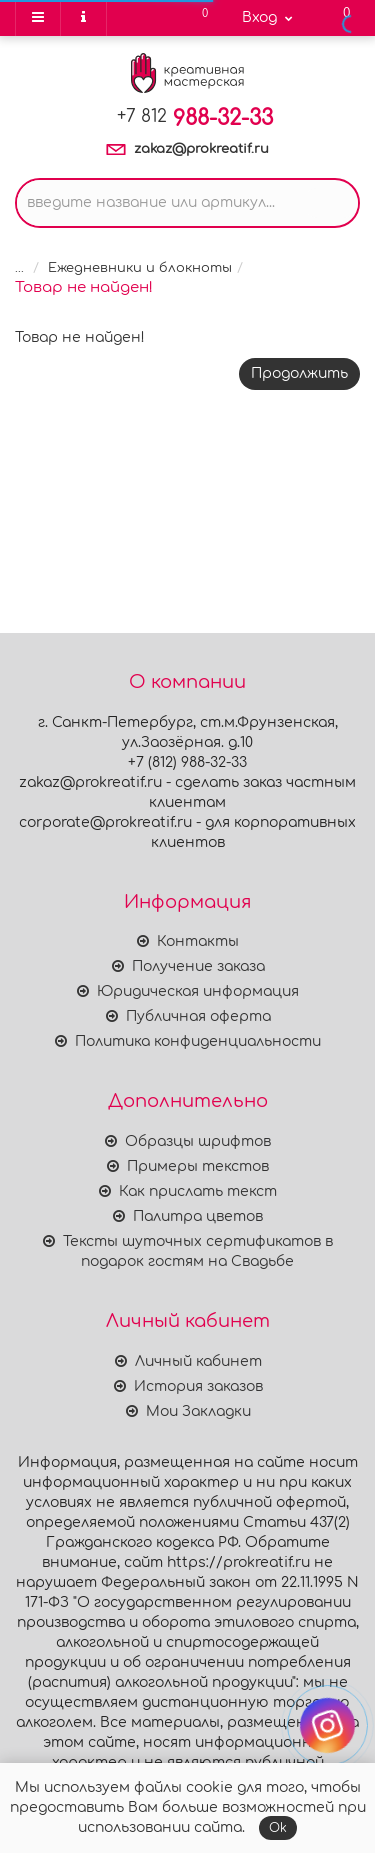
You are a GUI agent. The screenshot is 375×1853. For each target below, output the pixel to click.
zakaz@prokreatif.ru (201, 149)
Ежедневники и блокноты (140, 268)
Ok (278, 1828)
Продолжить (299, 373)
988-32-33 (195, 118)
